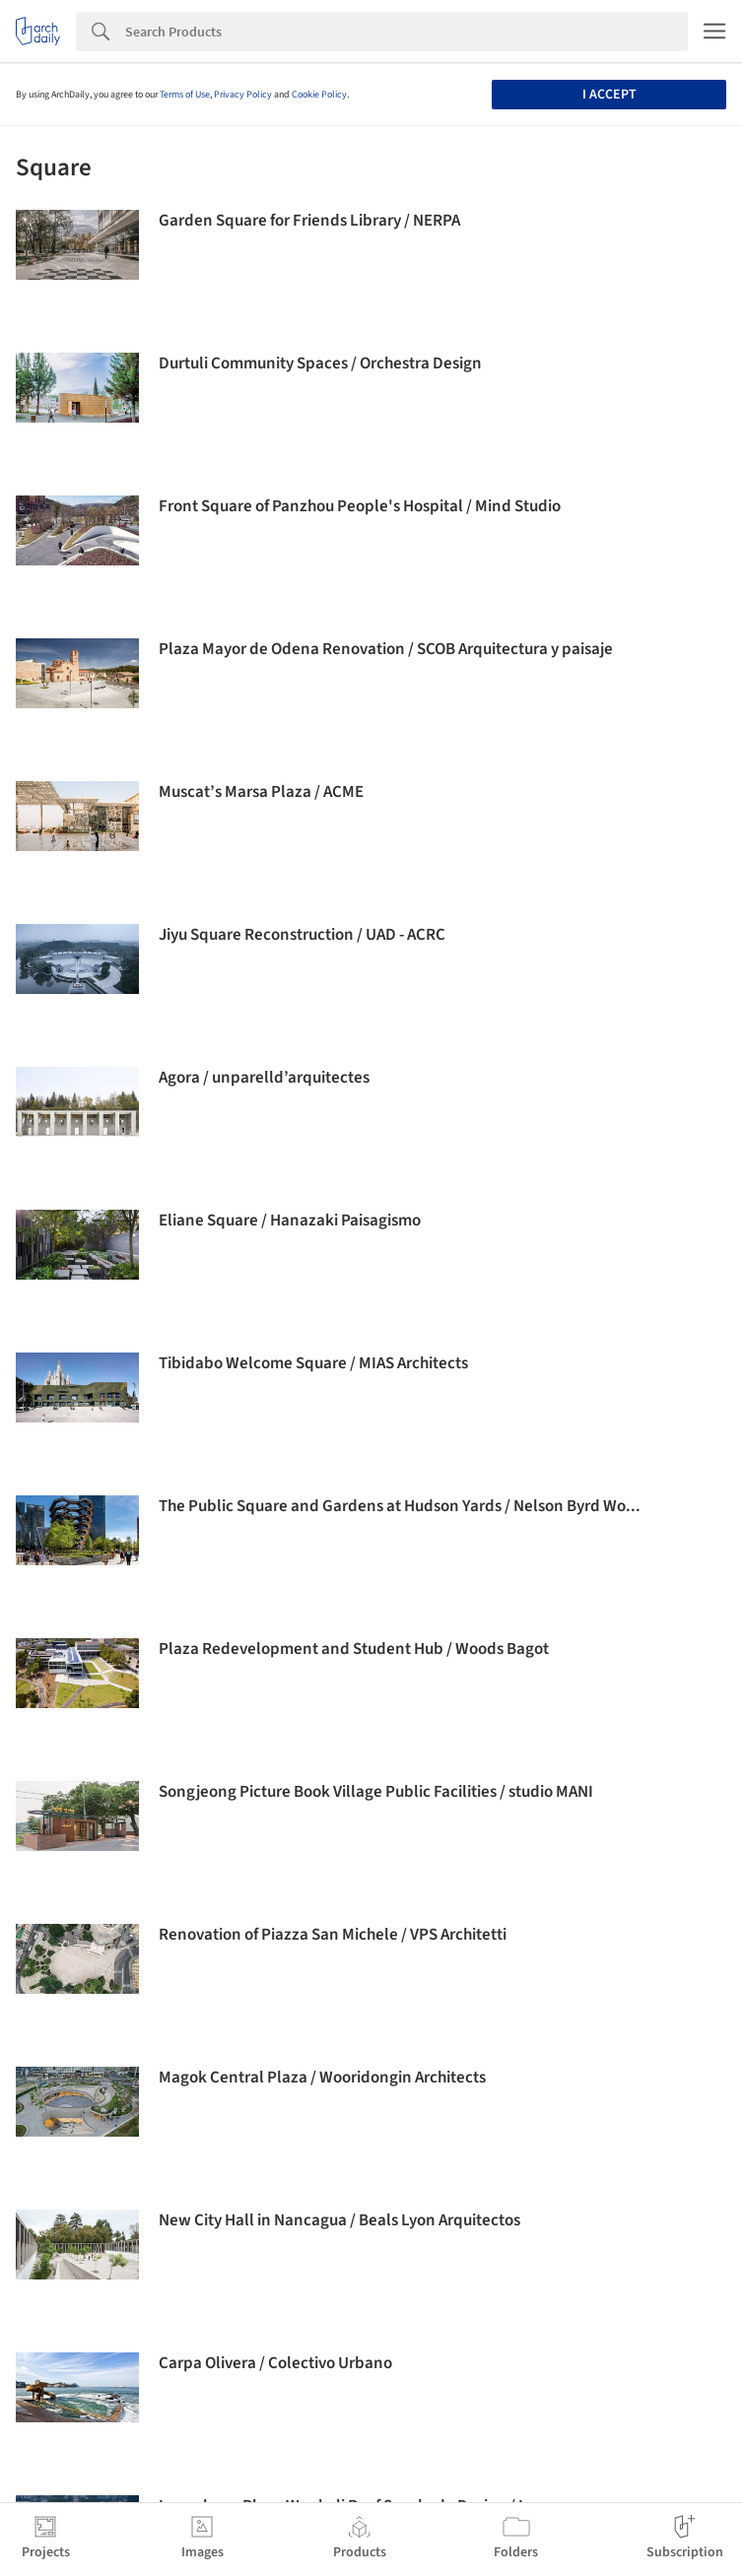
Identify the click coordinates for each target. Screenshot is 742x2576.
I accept (609, 94)
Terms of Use (185, 94)
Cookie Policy (319, 94)
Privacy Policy (243, 94)
